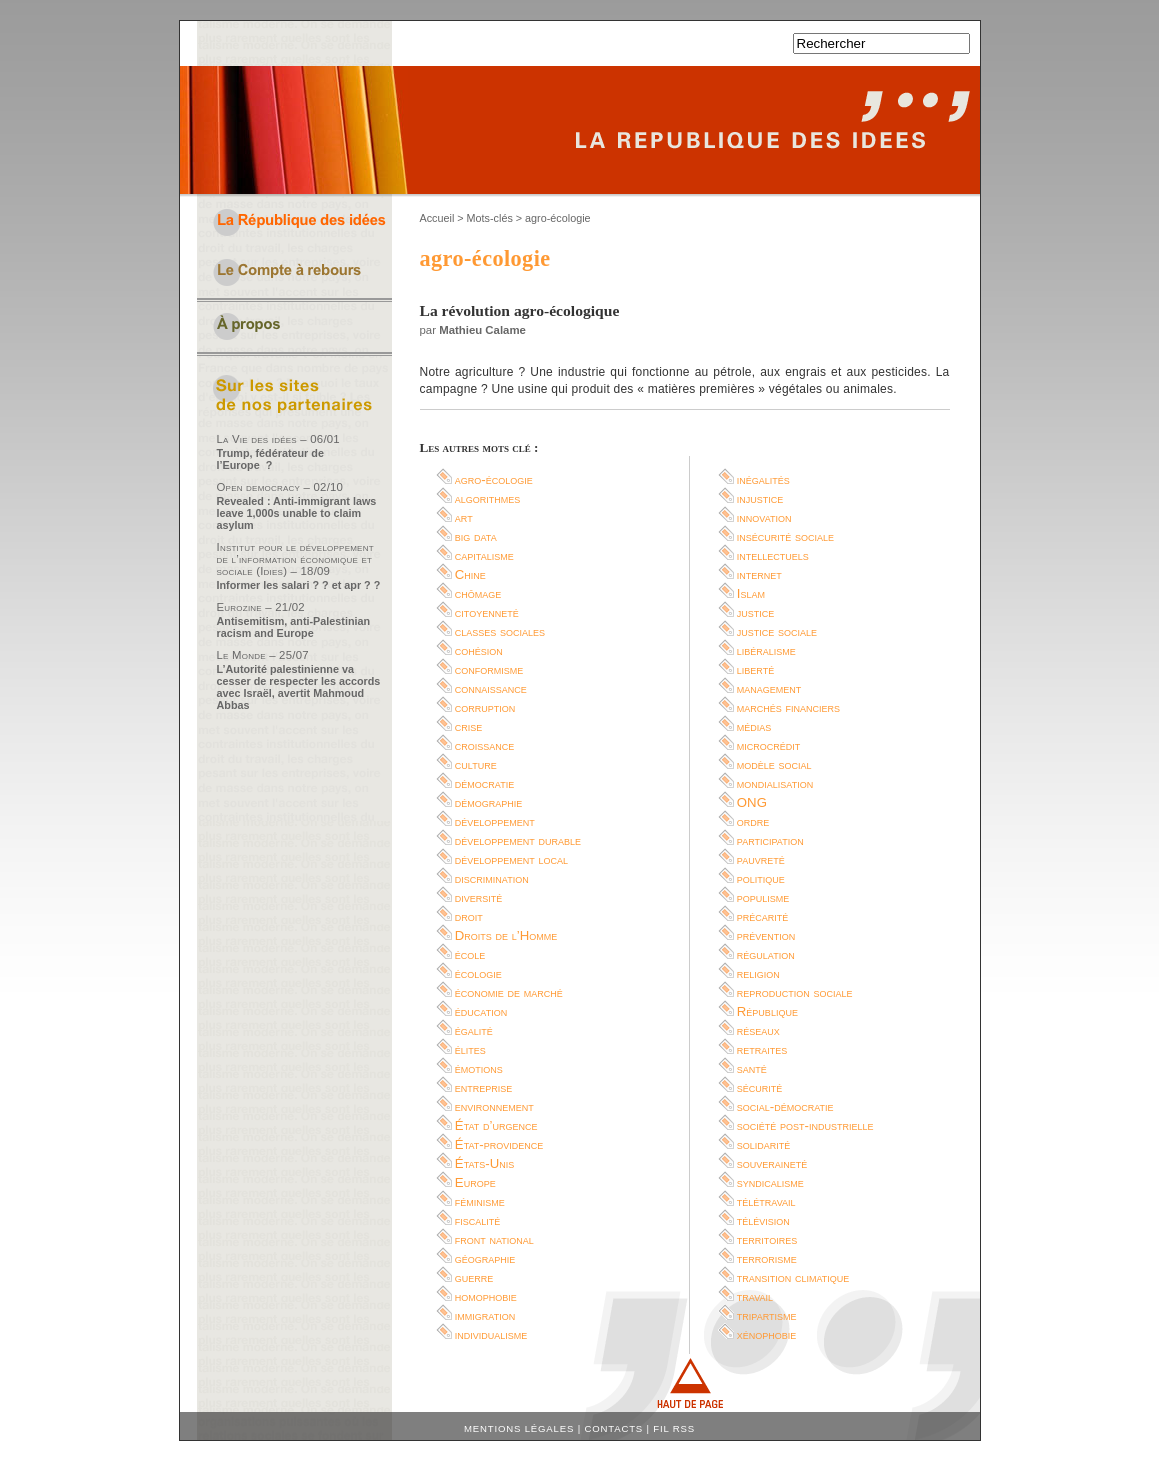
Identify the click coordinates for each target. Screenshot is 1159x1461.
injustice (760, 498)
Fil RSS (674, 1428)
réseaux (758, 1030)
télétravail (766, 1201)
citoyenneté (487, 612)
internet (759, 574)
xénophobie (767, 1334)
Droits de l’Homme (506, 935)
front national (494, 1239)
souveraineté (772, 1163)
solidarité (764, 1144)
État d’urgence (496, 1125)
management (769, 688)
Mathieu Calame (482, 330)
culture (476, 764)
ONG (752, 802)
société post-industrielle (805, 1125)
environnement (494, 1106)
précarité (763, 916)
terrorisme (767, 1258)
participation (770, 840)
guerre (474, 1277)
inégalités (763, 479)
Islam (751, 593)
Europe (475, 1182)
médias (754, 726)
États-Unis (484, 1163)
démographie (489, 802)
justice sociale (777, 631)
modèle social (774, 764)
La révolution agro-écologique (520, 310)
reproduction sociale (795, 992)
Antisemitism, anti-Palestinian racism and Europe (294, 627)
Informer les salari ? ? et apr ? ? (299, 585)
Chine (470, 574)
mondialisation (775, 783)
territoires (767, 1239)
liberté (755, 669)
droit (469, 916)
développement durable (518, 840)
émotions (479, 1068)
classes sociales (500, 631)
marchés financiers (788, 707)
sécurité (760, 1087)
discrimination (492, 878)
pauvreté (761, 859)
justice (756, 612)
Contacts (613, 1428)
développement (495, 821)
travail (755, 1296)
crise (469, 726)
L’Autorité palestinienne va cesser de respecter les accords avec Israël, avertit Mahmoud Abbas (299, 687)
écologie (478, 973)
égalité (474, 1030)
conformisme (489, 669)
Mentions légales (519, 1428)
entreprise (484, 1087)
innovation (764, 517)
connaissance (491, 688)
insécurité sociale (785, 536)
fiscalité (478, 1220)
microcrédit (769, 745)
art (464, 517)
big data (476, 536)
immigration (485, 1315)
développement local (511, 859)
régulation (766, 954)
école (470, 954)
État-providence (499, 1144)
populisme (763, 897)
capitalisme (484, 555)
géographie (485, 1258)
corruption (485, 707)
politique (761, 878)
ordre (753, 821)
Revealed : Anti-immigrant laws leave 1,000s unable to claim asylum (297, 513)
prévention (766, 935)
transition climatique (793, 1277)
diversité (479, 897)
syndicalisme (770, 1182)
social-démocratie (785, 1106)
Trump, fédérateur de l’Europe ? (270, 459)
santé (752, 1068)
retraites (762, 1049)
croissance (485, 745)
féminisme (480, 1201)
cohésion (479, 650)
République (767, 1011)
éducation (481, 1011)
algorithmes (488, 498)
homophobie (486, 1296)
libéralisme (766, 650)
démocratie (484, 783)
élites (470, 1049)
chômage (478, 593)
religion (758, 973)
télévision (763, 1220)
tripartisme (767, 1315)
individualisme (491, 1334)
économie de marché (509, 992)
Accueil (437, 218)
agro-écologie (494, 479)
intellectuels (773, 555)
